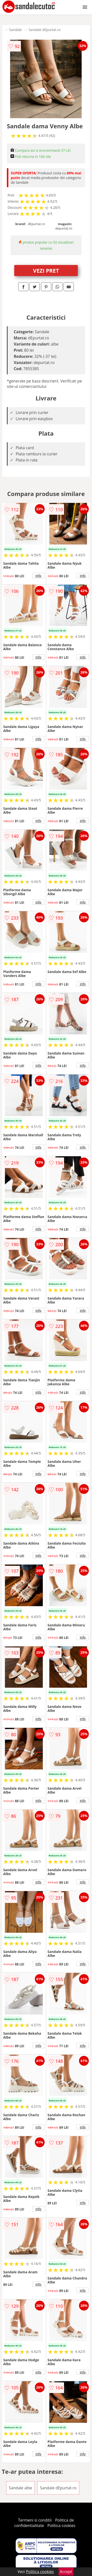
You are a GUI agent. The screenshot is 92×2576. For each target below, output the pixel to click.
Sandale (15, 29)
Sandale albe (20, 2488)
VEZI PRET (46, 270)
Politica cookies (61, 2525)
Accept (66, 2571)
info (38, 575)
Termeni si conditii (35, 2520)
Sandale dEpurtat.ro (45, 29)
